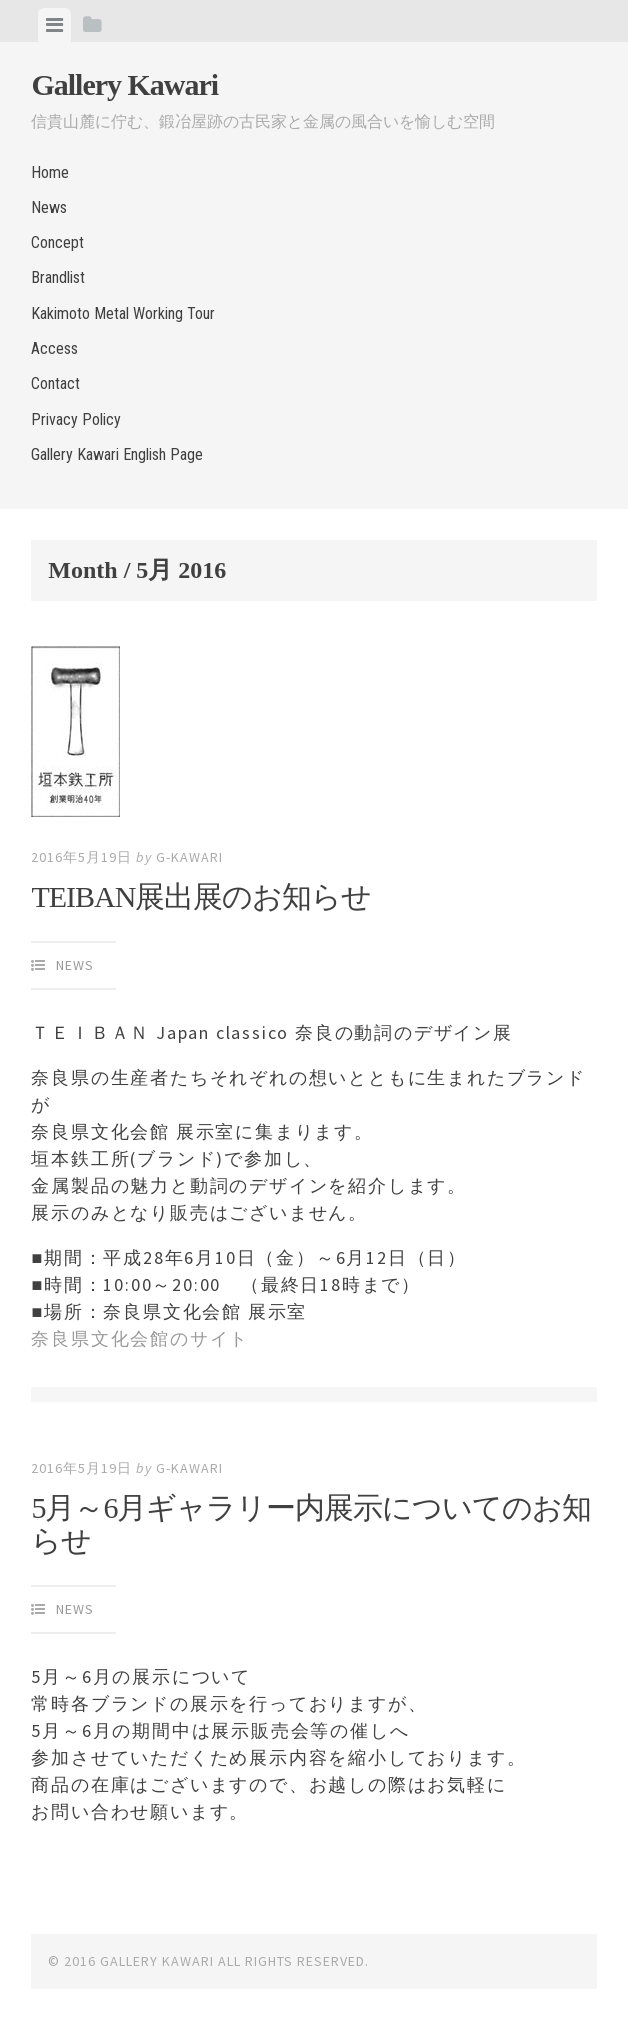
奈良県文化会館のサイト (140, 1338)
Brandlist (58, 277)
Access (54, 348)
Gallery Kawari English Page (117, 454)
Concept (57, 242)
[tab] (54, 25)
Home (50, 172)
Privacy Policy (76, 419)
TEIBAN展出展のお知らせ (201, 896)
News (49, 207)
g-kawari (189, 857)
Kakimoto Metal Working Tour (123, 313)
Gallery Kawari (124, 84)
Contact (55, 383)
